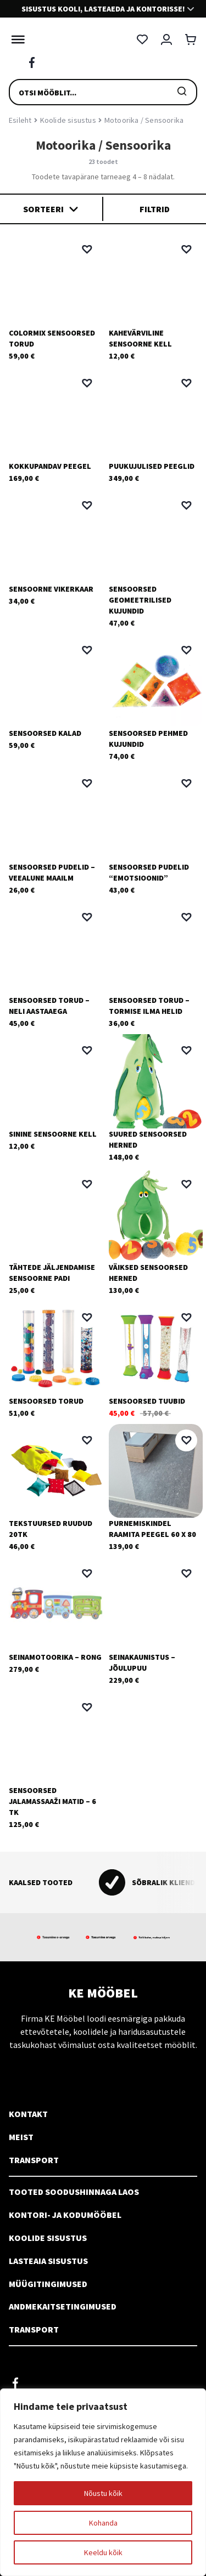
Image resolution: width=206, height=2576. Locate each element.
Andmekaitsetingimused (62, 2306)
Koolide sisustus (68, 120)
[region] (103, 2482)
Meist (21, 2136)
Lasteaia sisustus (48, 2260)
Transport (34, 2159)
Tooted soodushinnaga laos (74, 2191)
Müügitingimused (48, 2283)
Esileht (20, 120)
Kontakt (28, 2113)
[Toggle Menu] (15, 39)
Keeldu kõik (103, 2552)
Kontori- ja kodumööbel (65, 2214)
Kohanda (103, 2523)
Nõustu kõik (103, 2493)
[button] (87, 249)
